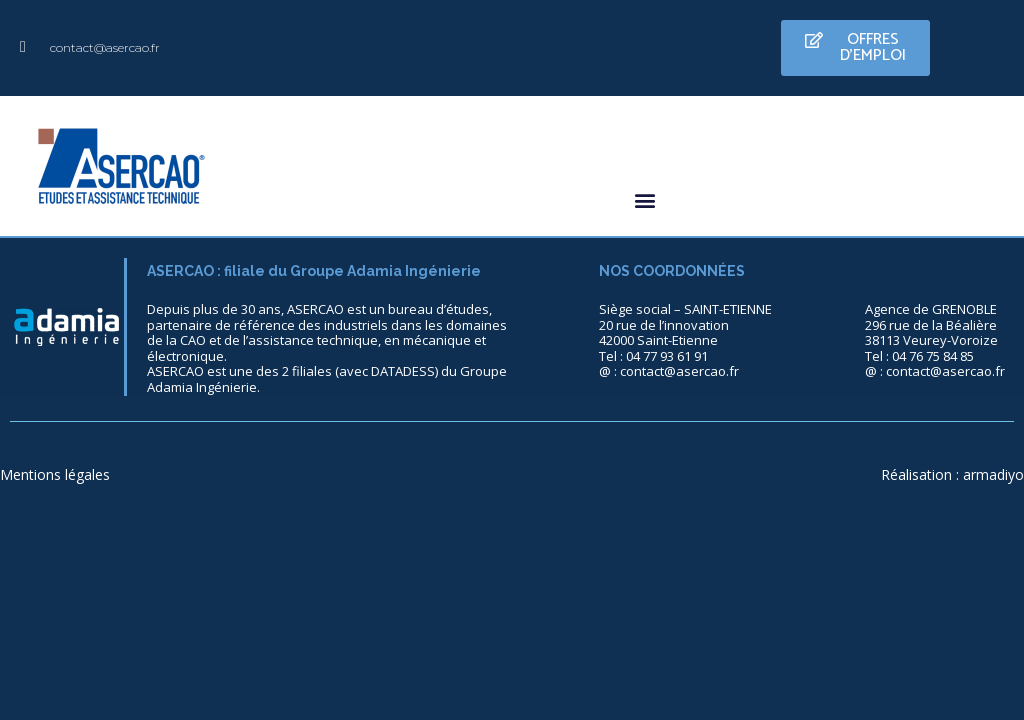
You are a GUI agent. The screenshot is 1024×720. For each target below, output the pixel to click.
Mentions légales (55, 474)
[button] (855, 48)
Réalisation (916, 474)
